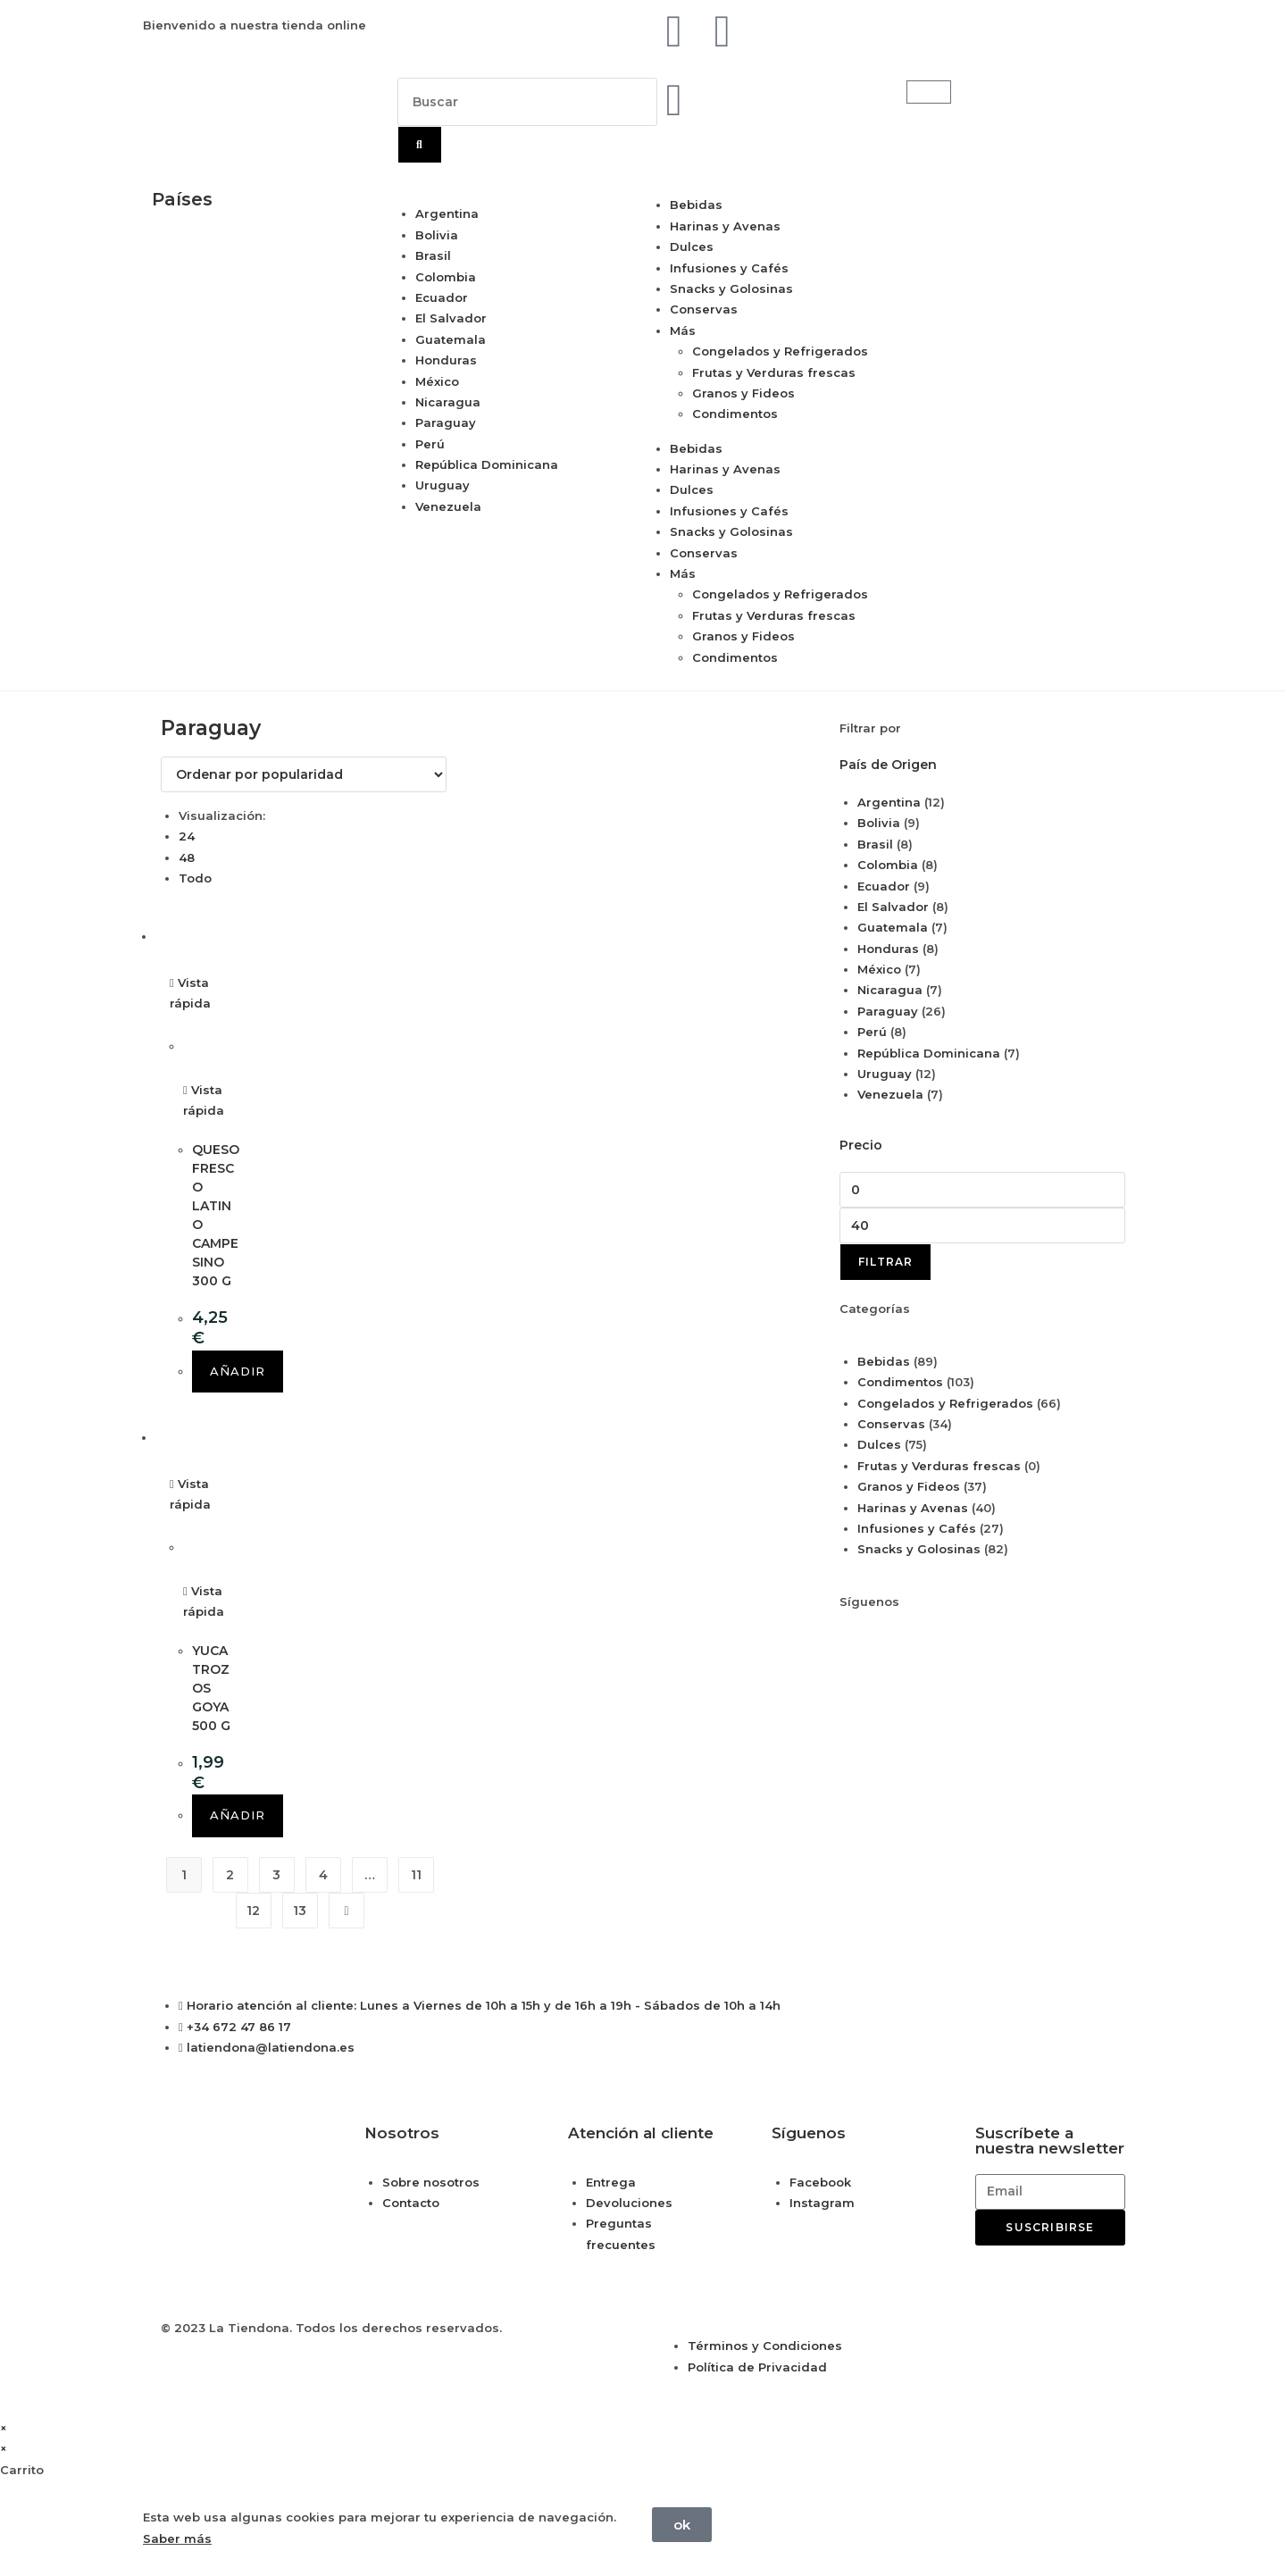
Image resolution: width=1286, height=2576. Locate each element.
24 (187, 836)
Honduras (446, 360)
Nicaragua (447, 402)
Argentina (447, 213)
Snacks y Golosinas (731, 288)
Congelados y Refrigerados (780, 351)
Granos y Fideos (743, 393)
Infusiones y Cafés (729, 268)
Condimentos (735, 413)
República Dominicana (486, 464)
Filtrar (885, 1261)
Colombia (445, 277)
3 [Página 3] (276, 1875)
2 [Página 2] (230, 1875)
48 (187, 857)
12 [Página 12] (253, 1911)
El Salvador (451, 318)
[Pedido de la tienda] (304, 774)
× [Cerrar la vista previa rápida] (3, 2428)
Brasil (433, 255)
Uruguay (442, 485)
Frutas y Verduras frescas (774, 372)
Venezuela (448, 506)
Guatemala (450, 339)
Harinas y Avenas (725, 226)
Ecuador (441, 297)
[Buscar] (419, 144)
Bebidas (696, 204)
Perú (430, 444)
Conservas (704, 309)
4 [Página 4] (323, 1875)
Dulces (692, 246)
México (437, 381)
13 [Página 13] (299, 1911)
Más (683, 330)
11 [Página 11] (416, 1875)
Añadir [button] (237, 1371)
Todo (195, 878)
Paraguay (445, 422)
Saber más (177, 2538)
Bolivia (436, 235)
